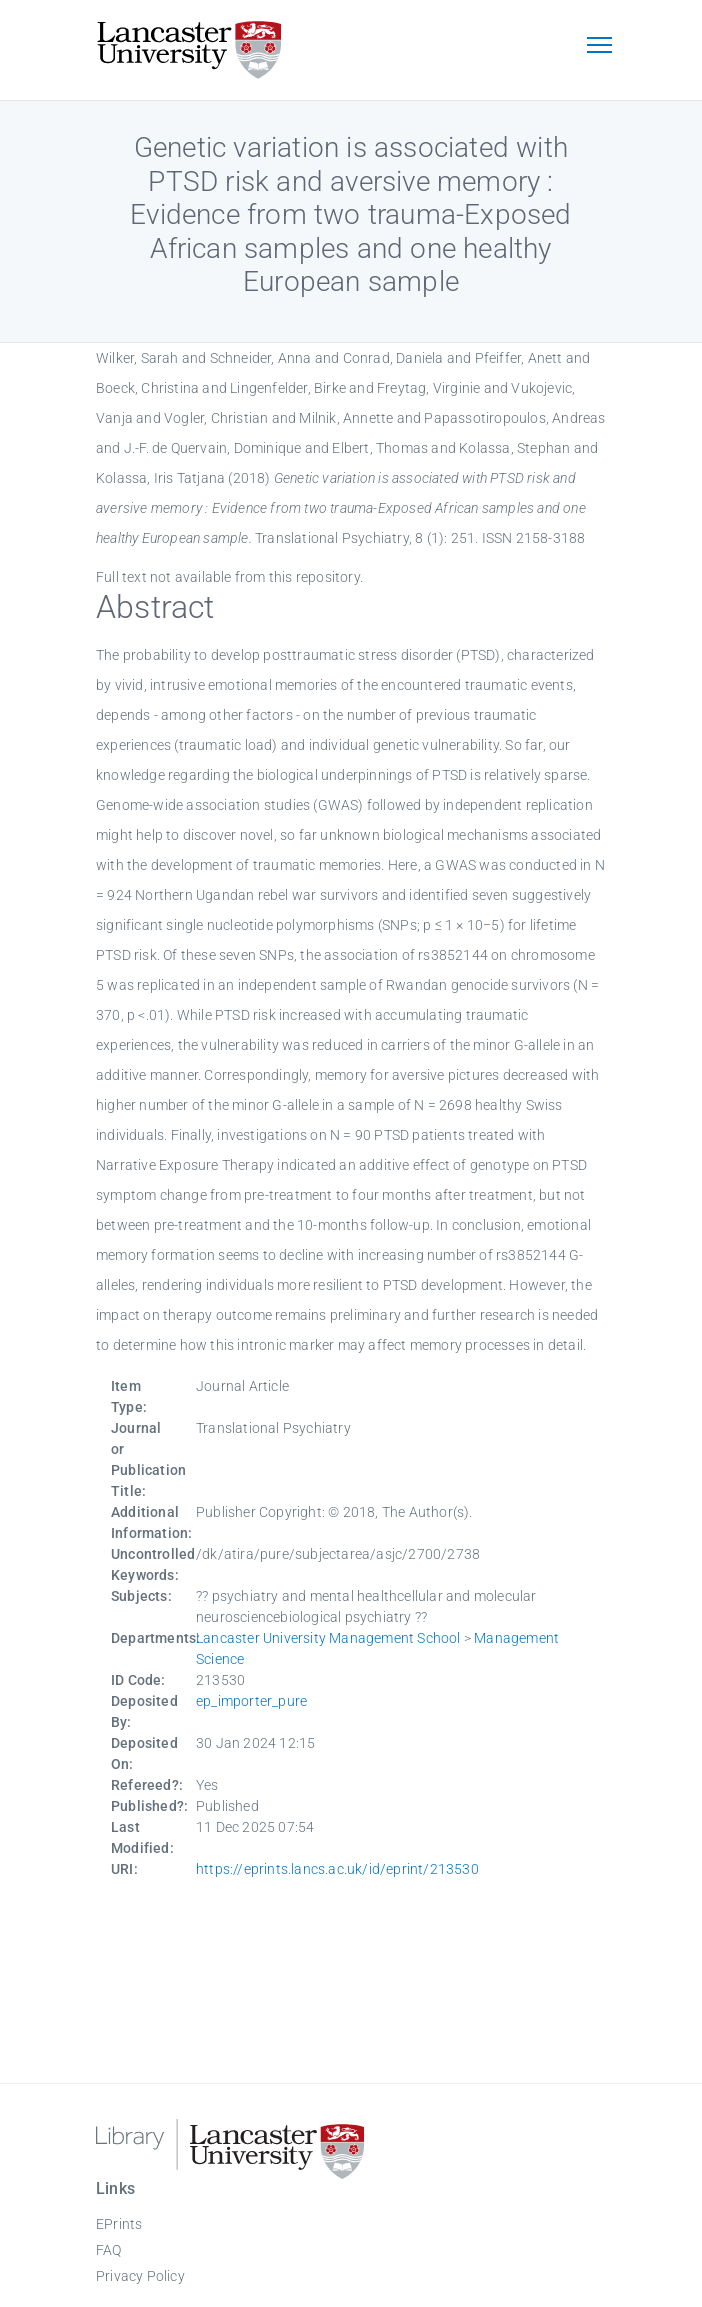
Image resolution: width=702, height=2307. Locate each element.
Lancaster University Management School (328, 1638)
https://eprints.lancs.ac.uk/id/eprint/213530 (337, 1869)
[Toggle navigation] (599, 47)
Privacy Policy (140, 2276)
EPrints (119, 2224)
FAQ (109, 2250)
